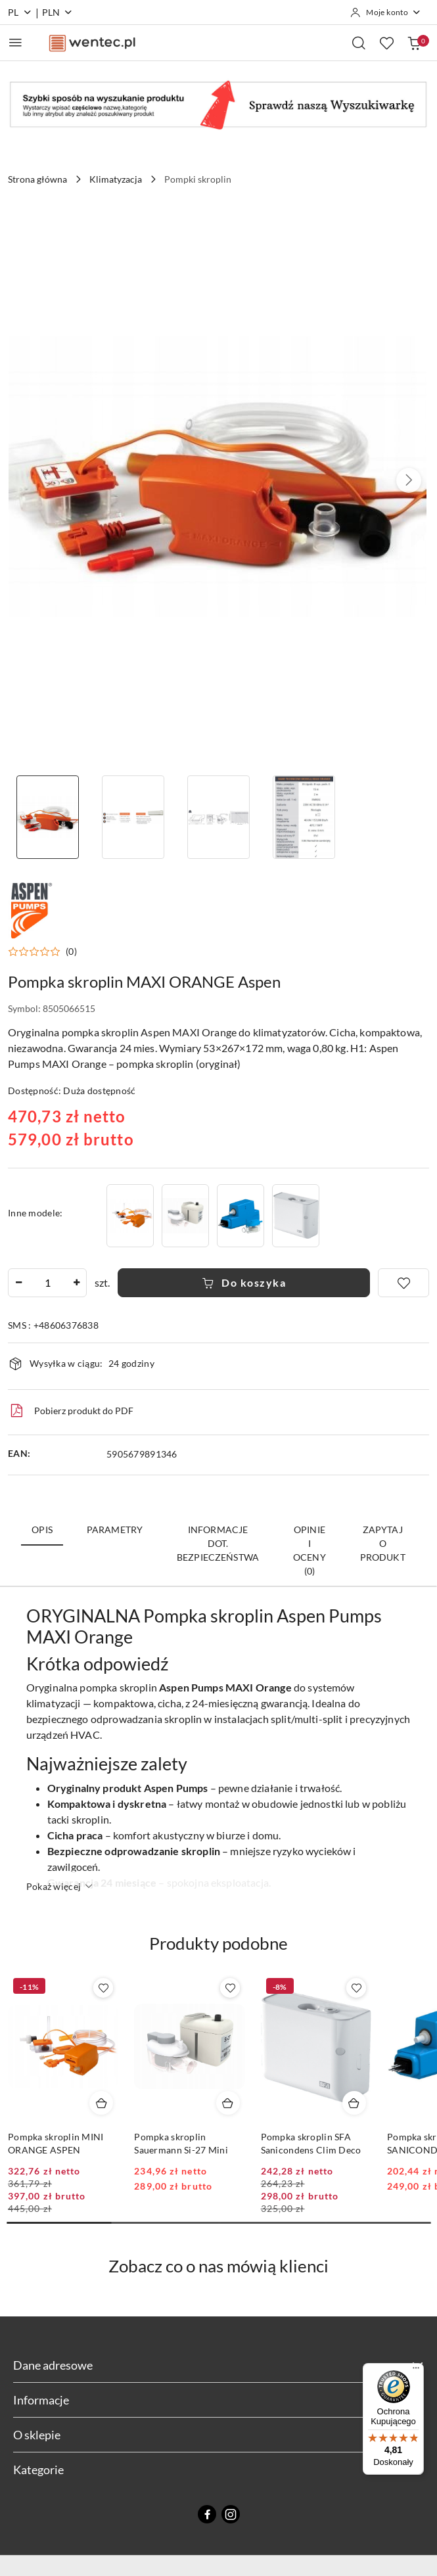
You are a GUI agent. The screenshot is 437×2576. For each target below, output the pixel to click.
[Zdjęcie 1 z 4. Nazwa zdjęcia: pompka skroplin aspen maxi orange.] (48, 817)
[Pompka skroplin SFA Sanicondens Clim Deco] (296, 1215)
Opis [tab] (42, 1529)
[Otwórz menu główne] (15, 42)
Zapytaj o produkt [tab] (382, 1543)
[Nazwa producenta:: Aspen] (31, 908)
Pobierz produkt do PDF (70, 1411)
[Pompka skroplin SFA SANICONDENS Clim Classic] (241, 1215)
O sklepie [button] (218, 2434)
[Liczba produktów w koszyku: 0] (414, 42)
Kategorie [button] (218, 2469)
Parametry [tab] (115, 1529)
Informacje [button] (218, 2400)
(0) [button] (71, 951)
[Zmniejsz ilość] (18, 1283)
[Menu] (416, 2371)
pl (20, 12)
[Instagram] (230, 2514)
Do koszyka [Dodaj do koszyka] (244, 1282)
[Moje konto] (385, 12)
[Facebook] (207, 2514)
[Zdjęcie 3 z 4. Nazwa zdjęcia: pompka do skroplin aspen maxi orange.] (219, 817)
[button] (409, 480)
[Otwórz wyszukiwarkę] (359, 42)
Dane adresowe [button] (218, 2365)
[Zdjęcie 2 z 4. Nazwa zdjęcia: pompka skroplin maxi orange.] (133, 817)
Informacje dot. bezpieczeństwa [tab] (218, 1543)
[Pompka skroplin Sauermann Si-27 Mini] (185, 1215)
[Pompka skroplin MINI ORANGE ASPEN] (130, 1215)
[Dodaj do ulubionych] (403, 1282)
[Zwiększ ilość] (76, 1283)
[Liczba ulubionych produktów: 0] (386, 42)
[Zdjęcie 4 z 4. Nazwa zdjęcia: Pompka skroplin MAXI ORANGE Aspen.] (304, 817)
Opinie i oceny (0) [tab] (309, 1550)
